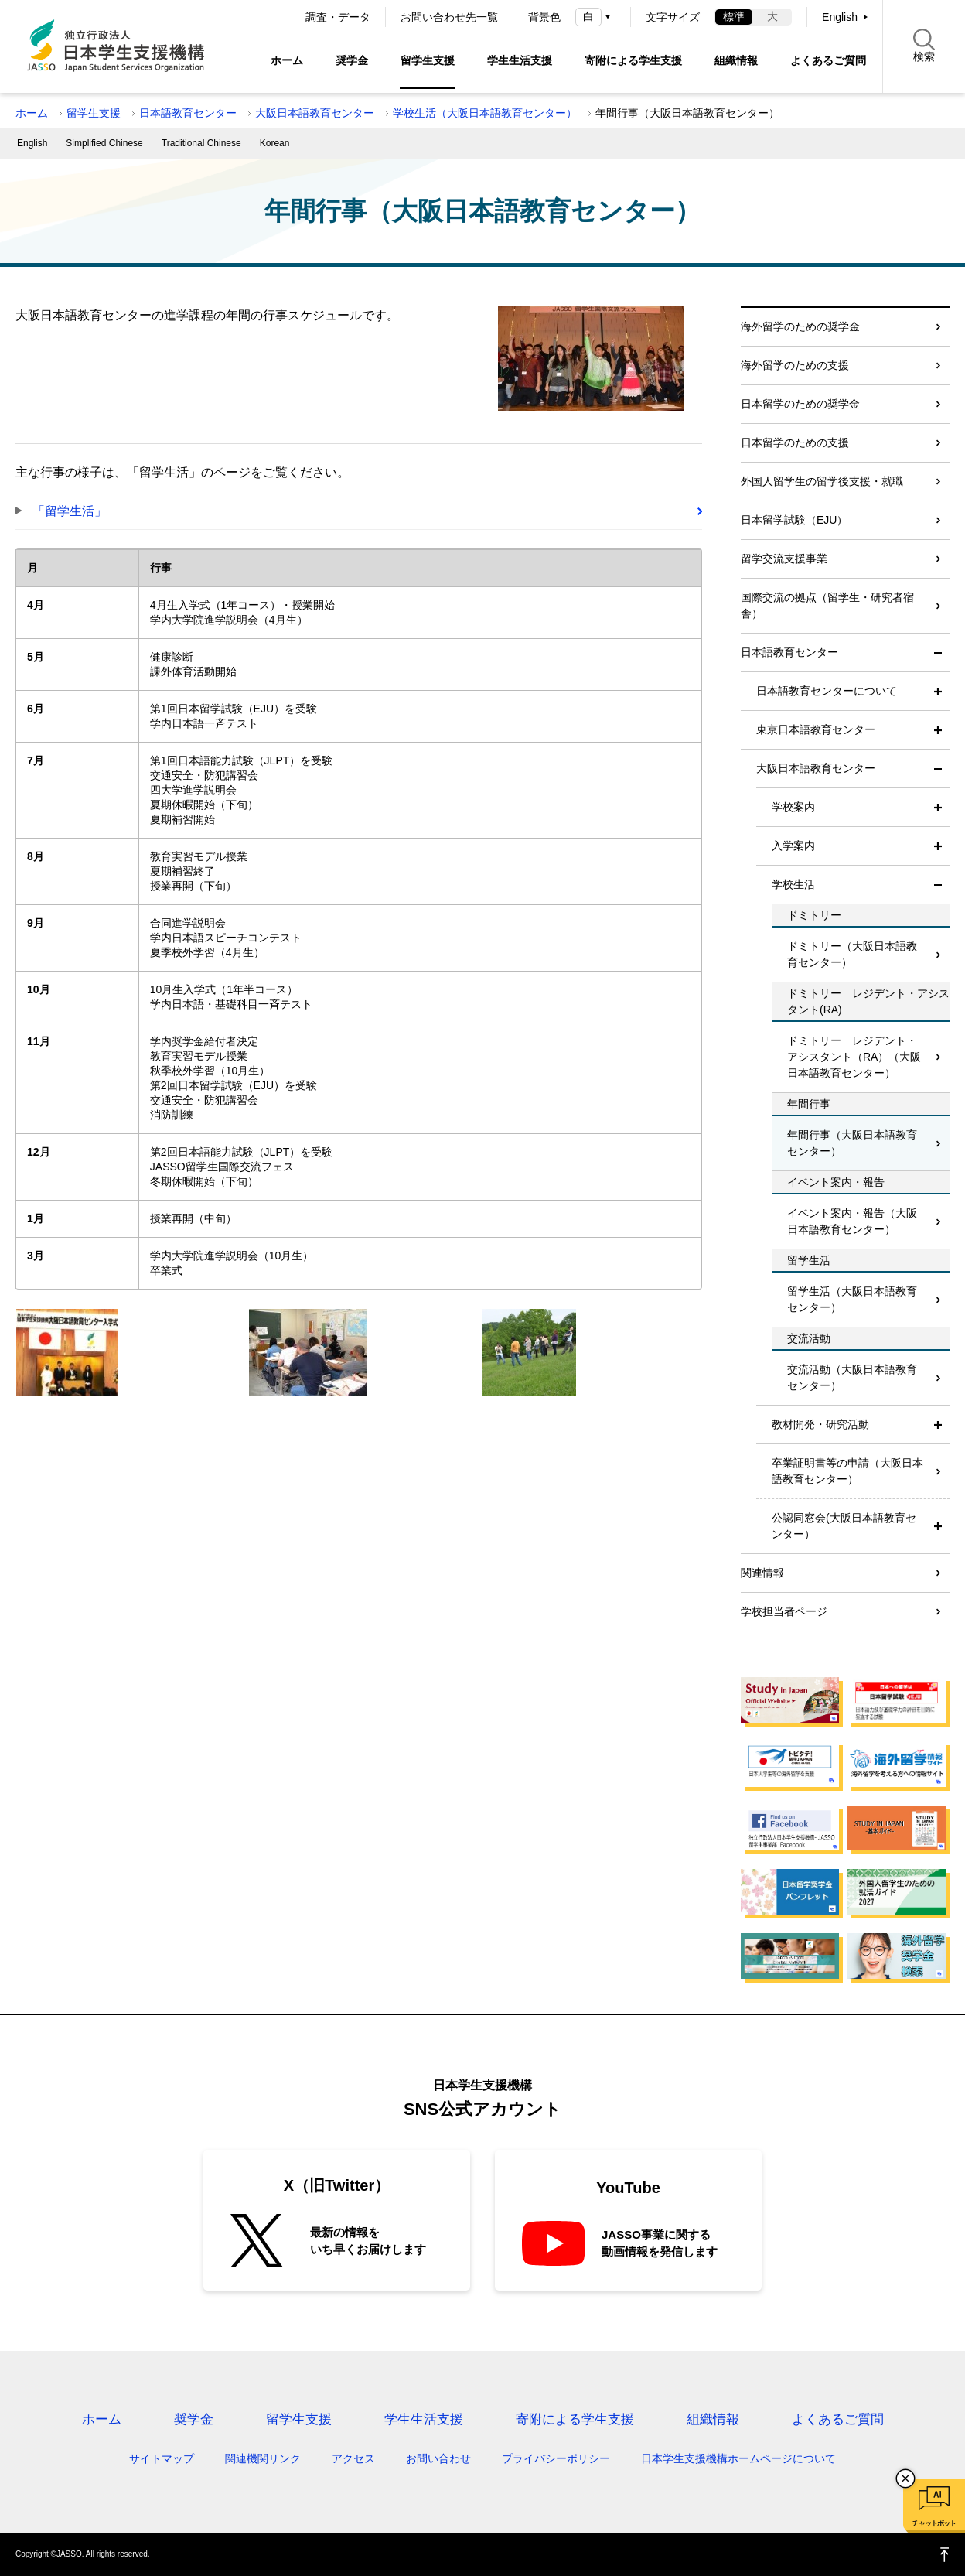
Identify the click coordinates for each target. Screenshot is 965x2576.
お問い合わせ (438, 2458)
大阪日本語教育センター (314, 113)
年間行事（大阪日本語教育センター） (852, 1143)
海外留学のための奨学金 (800, 326)
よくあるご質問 (828, 60)
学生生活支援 (519, 60)
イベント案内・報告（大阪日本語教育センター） (852, 1221)
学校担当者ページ (784, 1611)
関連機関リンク (263, 2458)
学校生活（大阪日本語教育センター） (485, 113)
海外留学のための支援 (795, 365)
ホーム (287, 60)
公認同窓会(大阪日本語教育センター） (844, 1526)
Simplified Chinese (104, 143)
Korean (275, 143)
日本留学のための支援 (795, 442)
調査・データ (337, 17)
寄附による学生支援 (633, 60)
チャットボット (934, 2523)
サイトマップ (161, 2458)
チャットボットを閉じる (905, 2478)
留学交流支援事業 (784, 558)
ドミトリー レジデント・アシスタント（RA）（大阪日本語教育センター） (854, 1056)
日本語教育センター (188, 113)
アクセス (353, 2458)
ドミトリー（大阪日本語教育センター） (852, 954)
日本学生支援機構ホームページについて (738, 2458)
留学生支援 (428, 60)
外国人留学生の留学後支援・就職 (822, 481)
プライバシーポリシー (556, 2458)
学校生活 (793, 884)
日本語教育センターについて (826, 691)
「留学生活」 (69, 511)
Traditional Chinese (201, 143)
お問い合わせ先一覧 (449, 17)
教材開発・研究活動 (820, 1424)
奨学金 (352, 60)
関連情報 (762, 1572)
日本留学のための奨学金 (800, 404)
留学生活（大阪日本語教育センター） (852, 1299)
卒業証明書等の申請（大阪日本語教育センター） (847, 1471)
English (840, 17)
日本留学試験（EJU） (794, 520)
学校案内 (793, 807)
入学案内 (793, 845)
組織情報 (736, 60)
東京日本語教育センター (815, 729)
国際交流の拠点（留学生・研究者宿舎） (827, 605)
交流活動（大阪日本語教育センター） (852, 1377)
